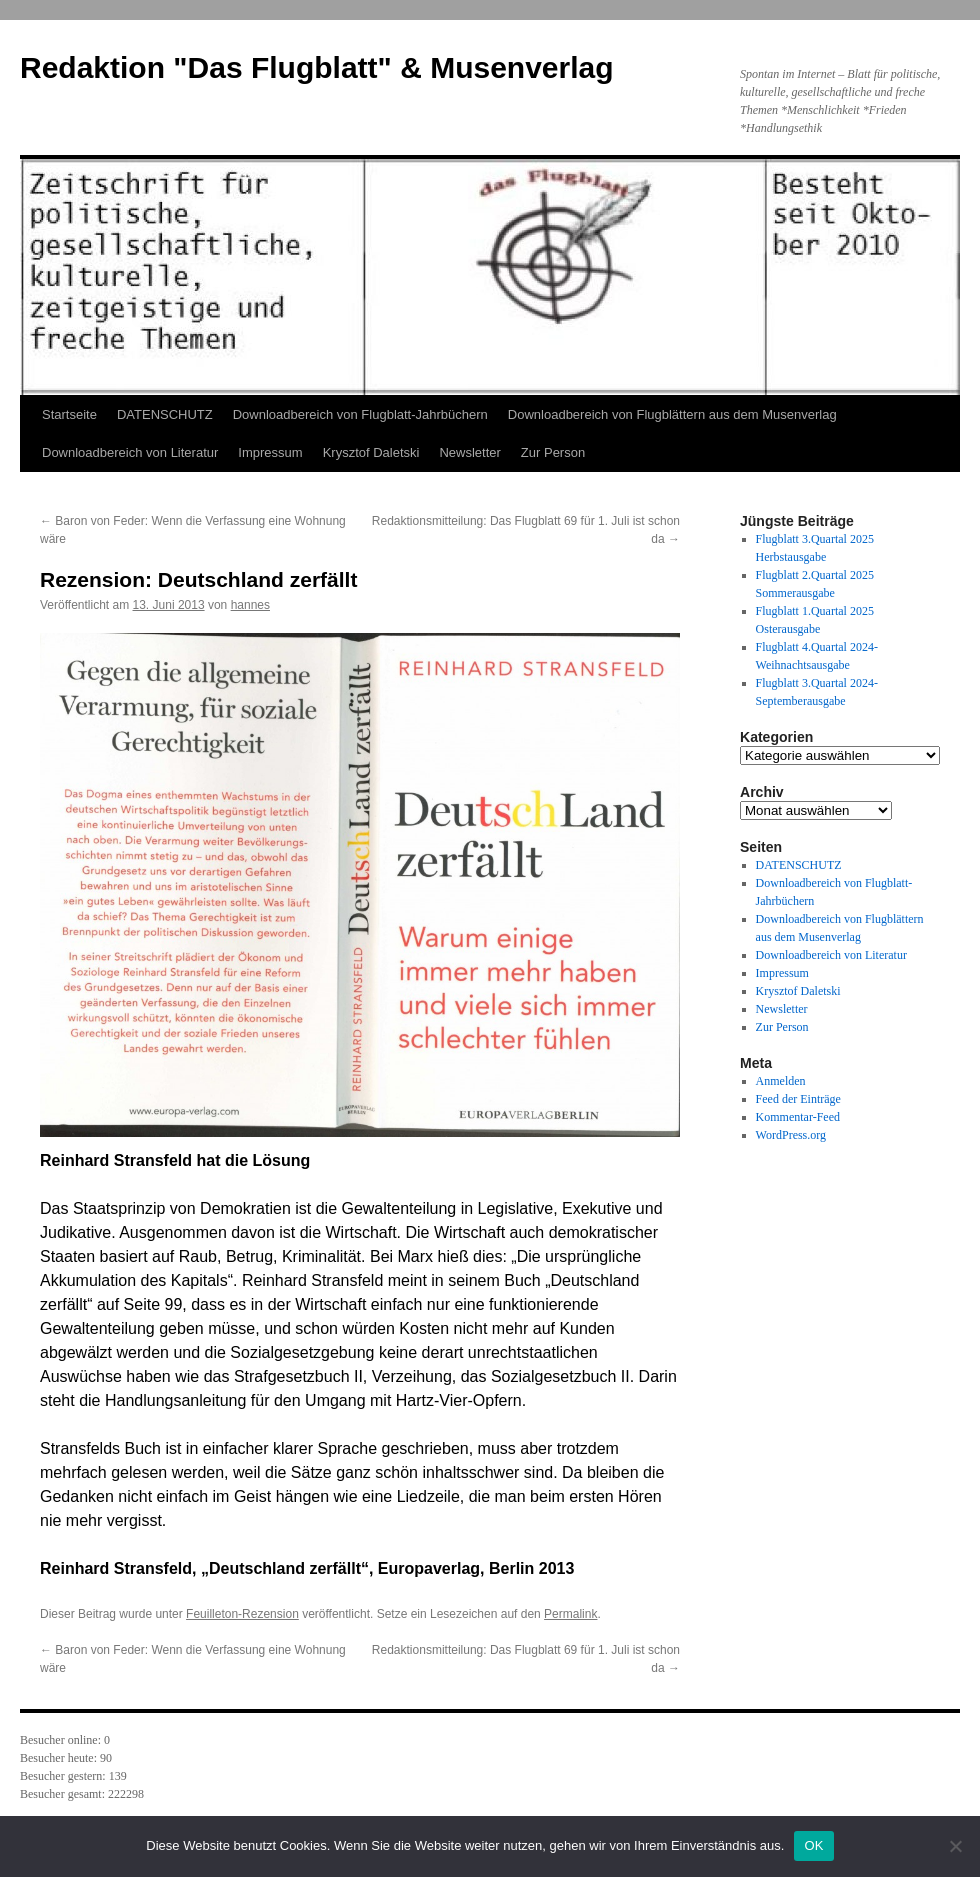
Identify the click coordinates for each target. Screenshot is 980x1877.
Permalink (570, 1614)
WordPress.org (791, 1135)
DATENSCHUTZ (165, 414)
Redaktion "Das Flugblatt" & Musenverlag (317, 67)
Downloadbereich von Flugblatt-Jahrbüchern (360, 414)
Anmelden (781, 1081)
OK (813, 1845)
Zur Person (553, 452)
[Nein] (955, 1846)
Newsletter (469, 452)
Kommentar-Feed (798, 1117)
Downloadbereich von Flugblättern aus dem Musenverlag (672, 414)
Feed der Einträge (798, 1099)
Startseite (69, 414)
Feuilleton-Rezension (242, 1614)
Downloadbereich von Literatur (130, 452)
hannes (250, 605)
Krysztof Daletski (371, 452)
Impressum (270, 452)
